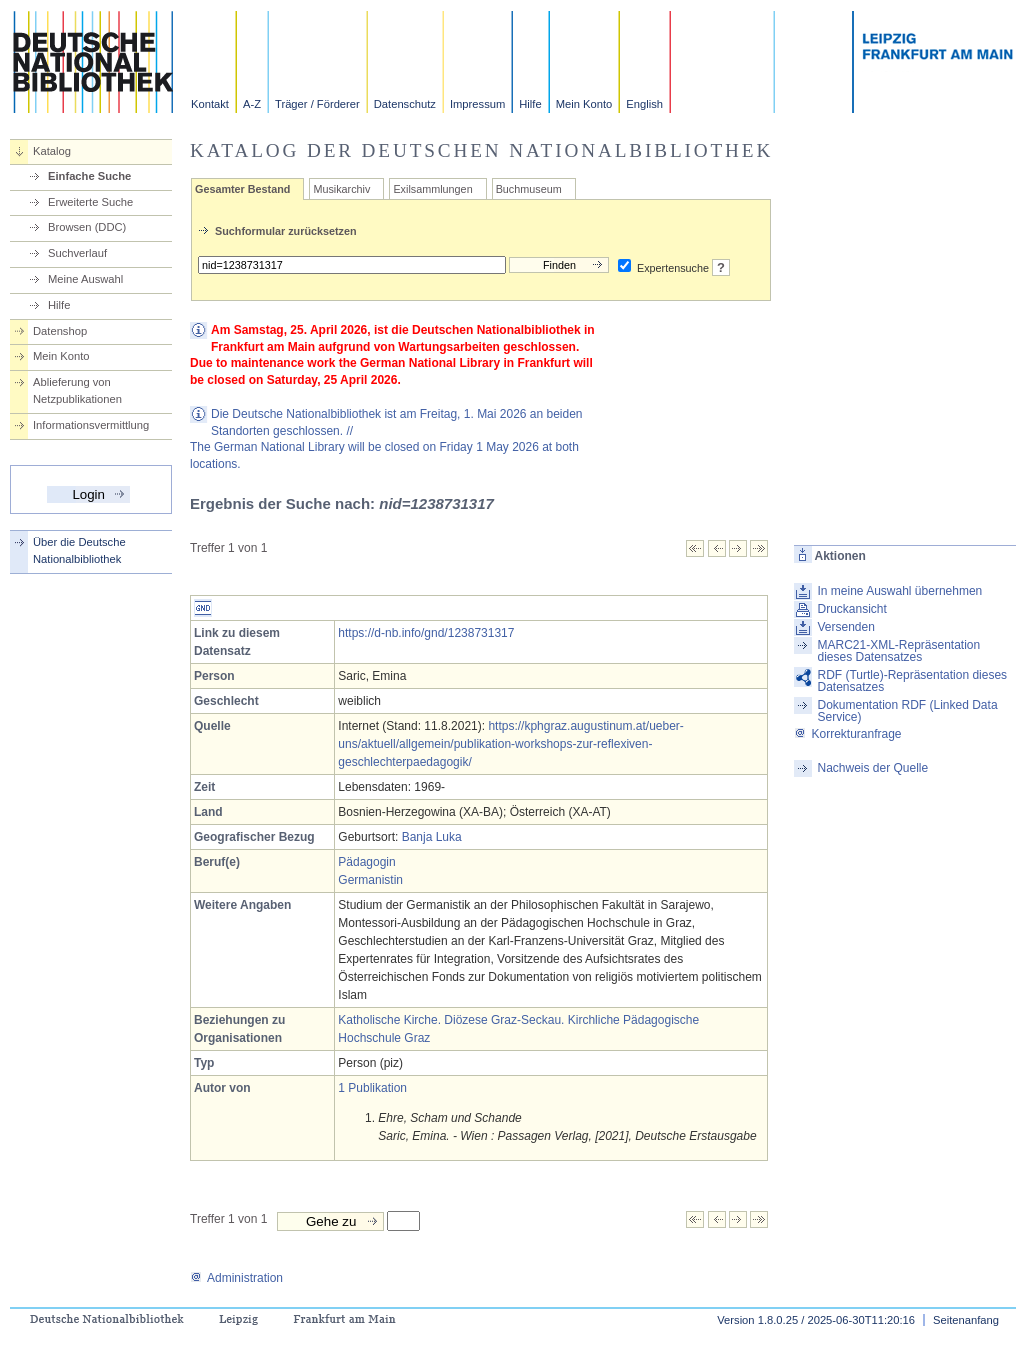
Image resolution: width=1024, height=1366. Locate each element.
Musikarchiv (341, 189)
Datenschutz (405, 104)
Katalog (52, 151)
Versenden (845, 627)
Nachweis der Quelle (872, 768)
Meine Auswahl (85, 279)
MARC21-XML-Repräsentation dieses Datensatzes (898, 651)
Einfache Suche (89, 176)
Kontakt (210, 104)
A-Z (252, 104)
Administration (236, 1278)
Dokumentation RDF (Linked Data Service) (907, 711)
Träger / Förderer (317, 104)
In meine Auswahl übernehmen (899, 591)
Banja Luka (432, 837)
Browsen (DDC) (87, 227)
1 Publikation (372, 1088)
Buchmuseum (529, 189)
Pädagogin (366, 862)
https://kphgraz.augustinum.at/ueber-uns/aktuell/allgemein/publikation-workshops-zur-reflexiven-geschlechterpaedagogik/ (511, 744)
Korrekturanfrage (847, 734)
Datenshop (60, 331)
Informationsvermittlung (91, 425)
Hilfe (530, 104)
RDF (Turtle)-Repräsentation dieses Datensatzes (912, 681)
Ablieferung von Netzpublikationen (77, 390)
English (644, 104)
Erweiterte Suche (90, 202)
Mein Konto (584, 104)
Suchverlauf (77, 253)
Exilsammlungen (432, 189)
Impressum (477, 104)
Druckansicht (851, 609)
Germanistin (370, 880)
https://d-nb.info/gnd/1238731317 (426, 633)
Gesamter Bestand (242, 189)
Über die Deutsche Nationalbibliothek (79, 550)
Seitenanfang (966, 1320)
